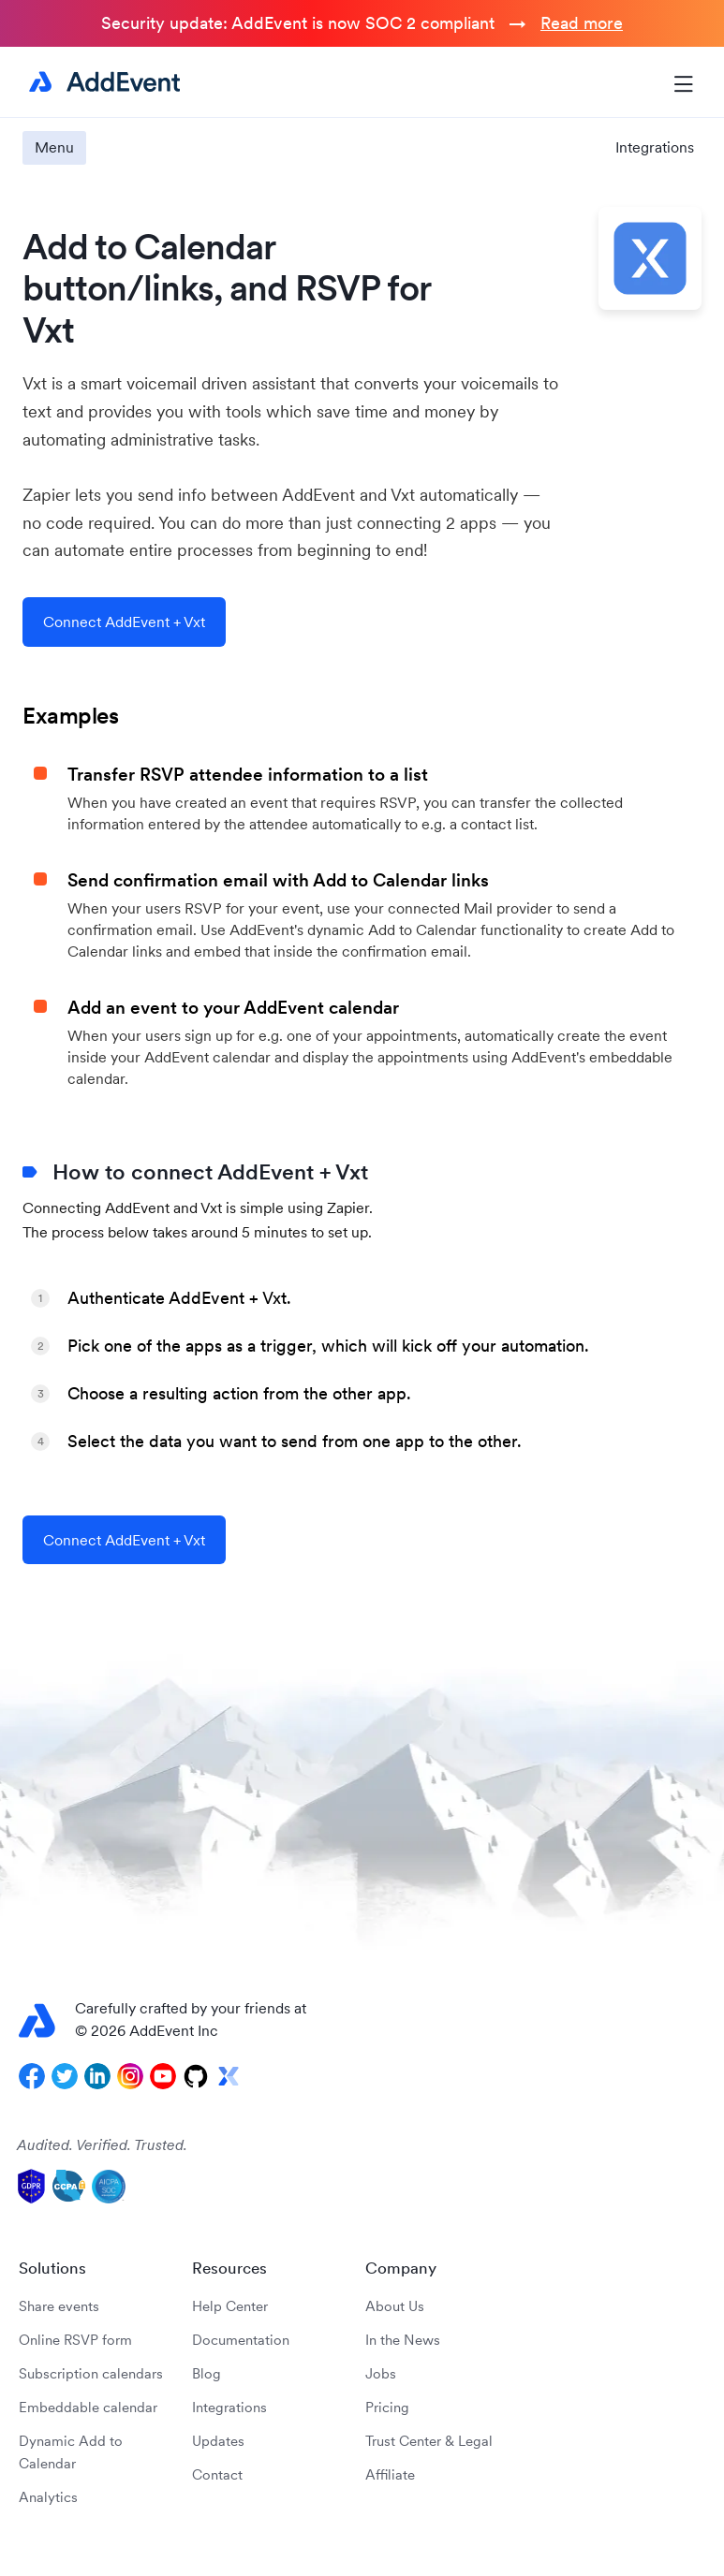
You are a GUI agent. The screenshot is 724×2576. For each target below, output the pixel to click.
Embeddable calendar (88, 2407)
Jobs (380, 2373)
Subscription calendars (91, 2373)
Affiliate (390, 2474)
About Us (394, 2306)
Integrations (654, 147)
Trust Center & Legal (429, 2441)
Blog (206, 2373)
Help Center (230, 2306)
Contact (217, 2474)
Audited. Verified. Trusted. (102, 2144)
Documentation (240, 2340)
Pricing (387, 2407)
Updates (218, 2441)
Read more (581, 23)
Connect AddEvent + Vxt (124, 621)
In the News (402, 2340)
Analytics (48, 2497)
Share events (59, 2306)
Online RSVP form (75, 2340)
